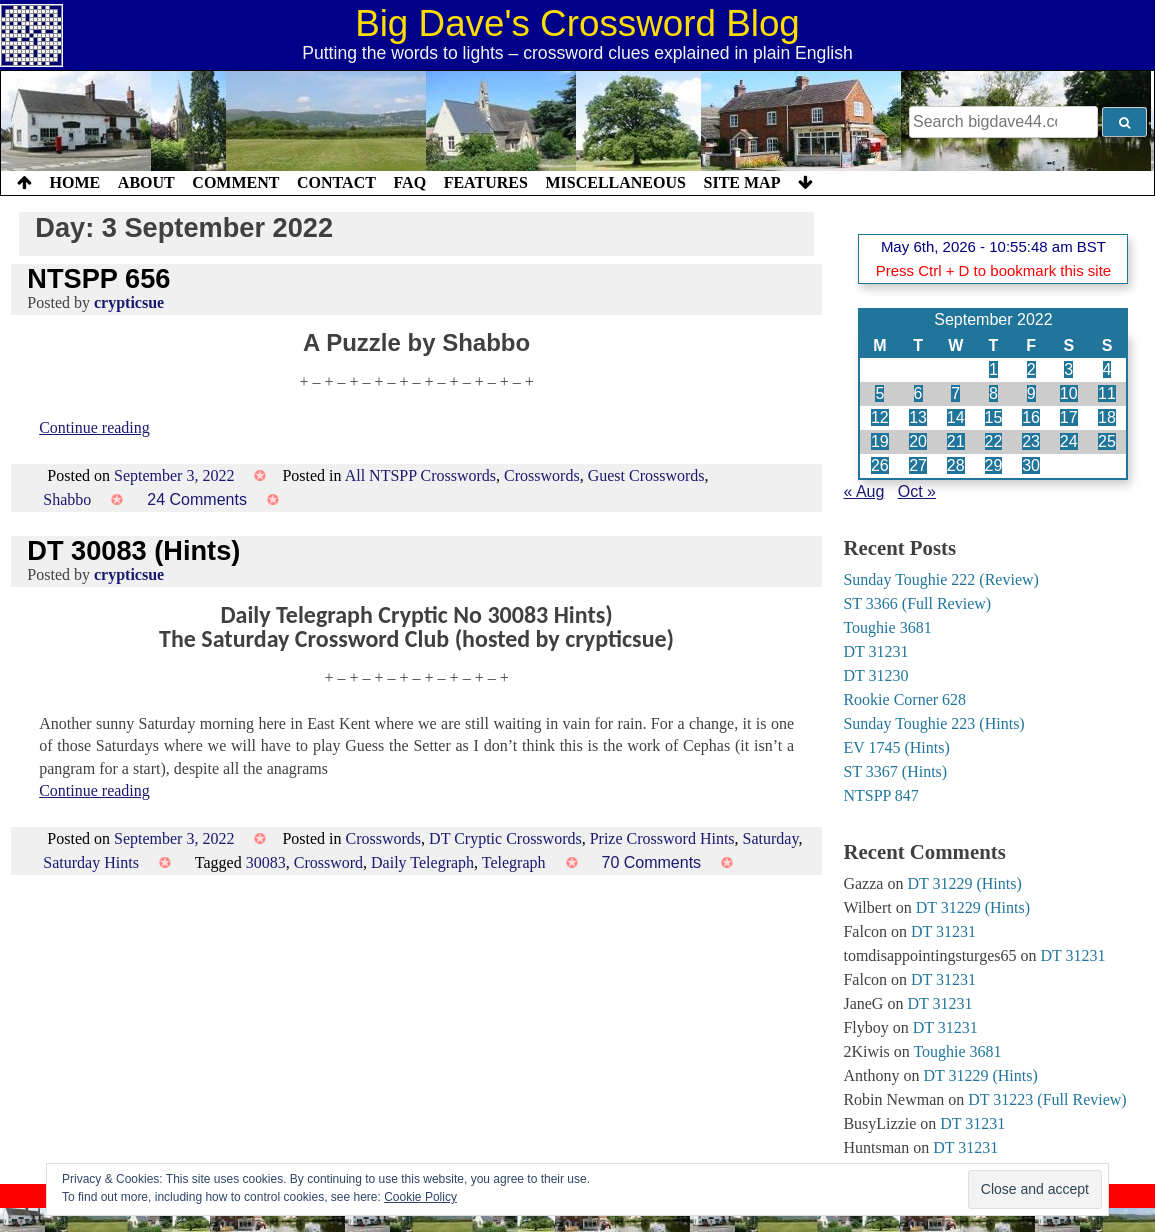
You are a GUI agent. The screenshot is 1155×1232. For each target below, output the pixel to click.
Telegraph (514, 862)
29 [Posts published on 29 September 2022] (994, 465)
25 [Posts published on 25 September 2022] (1107, 441)
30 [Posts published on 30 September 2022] (1031, 465)
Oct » (917, 491)
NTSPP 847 (880, 795)
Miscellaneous (615, 182)
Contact (336, 182)
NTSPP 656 (98, 278)
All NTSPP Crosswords (420, 475)
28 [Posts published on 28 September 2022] (956, 465)
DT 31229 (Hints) (964, 883)
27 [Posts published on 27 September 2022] (918, 465)
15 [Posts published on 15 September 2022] (994, 417)
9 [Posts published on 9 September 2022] (1031, 393)
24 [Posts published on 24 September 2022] (1069, 441)
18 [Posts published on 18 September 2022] (1107, 417)
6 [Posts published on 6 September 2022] (918, 393)
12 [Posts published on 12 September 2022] (880, 417)
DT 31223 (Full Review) (1047, 1099)
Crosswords (542, 475)
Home (75, 182)
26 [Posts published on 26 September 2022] (880, 465)
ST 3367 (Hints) (895, 771)
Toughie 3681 (887, 627)
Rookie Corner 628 (904, 699)
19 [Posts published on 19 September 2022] (880, 441)
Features (486, 182)
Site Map (742, 182)
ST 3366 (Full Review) (917, 603)
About (146, 182)
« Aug (863, 491)
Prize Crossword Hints (662, 838)
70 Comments (652, 862)
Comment (235, 182)
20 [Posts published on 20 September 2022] (918, 441)
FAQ (409, 182)
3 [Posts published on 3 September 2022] (1068, 369)
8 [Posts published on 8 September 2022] (993, 393)
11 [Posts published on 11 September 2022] (1107, 393)
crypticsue (129, 302)
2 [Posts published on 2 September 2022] (1031, 369)
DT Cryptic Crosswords (505, 838)
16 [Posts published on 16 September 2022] (1031, 417)
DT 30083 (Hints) (133, 550)
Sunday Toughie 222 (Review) (940, 579)
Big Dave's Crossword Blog (577, 23)
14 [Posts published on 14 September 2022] (956, 417)
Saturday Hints (91, 862)
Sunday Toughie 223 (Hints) (933, 723)
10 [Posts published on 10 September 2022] (1069, 393)
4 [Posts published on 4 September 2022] (1107, 369)
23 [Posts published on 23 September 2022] (1031, 441)
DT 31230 (875, 675)
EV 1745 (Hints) (896, 747)
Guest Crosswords (646, 475)
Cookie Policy (420, 1197)
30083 (266, 862)
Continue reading (94, 427)
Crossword (328, 862)
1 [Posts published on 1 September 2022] (993, 369)
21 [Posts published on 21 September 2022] (956, 441)
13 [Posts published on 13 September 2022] (918, 417)
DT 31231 (875, 651)
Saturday (771, 838)
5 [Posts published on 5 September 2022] (879, 393)
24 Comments (197, 499)
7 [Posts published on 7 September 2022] (955, 393)
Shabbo (67, 499)
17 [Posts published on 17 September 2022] (1069, 417)
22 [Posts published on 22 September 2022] (994, 441)
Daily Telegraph (422, 862)
